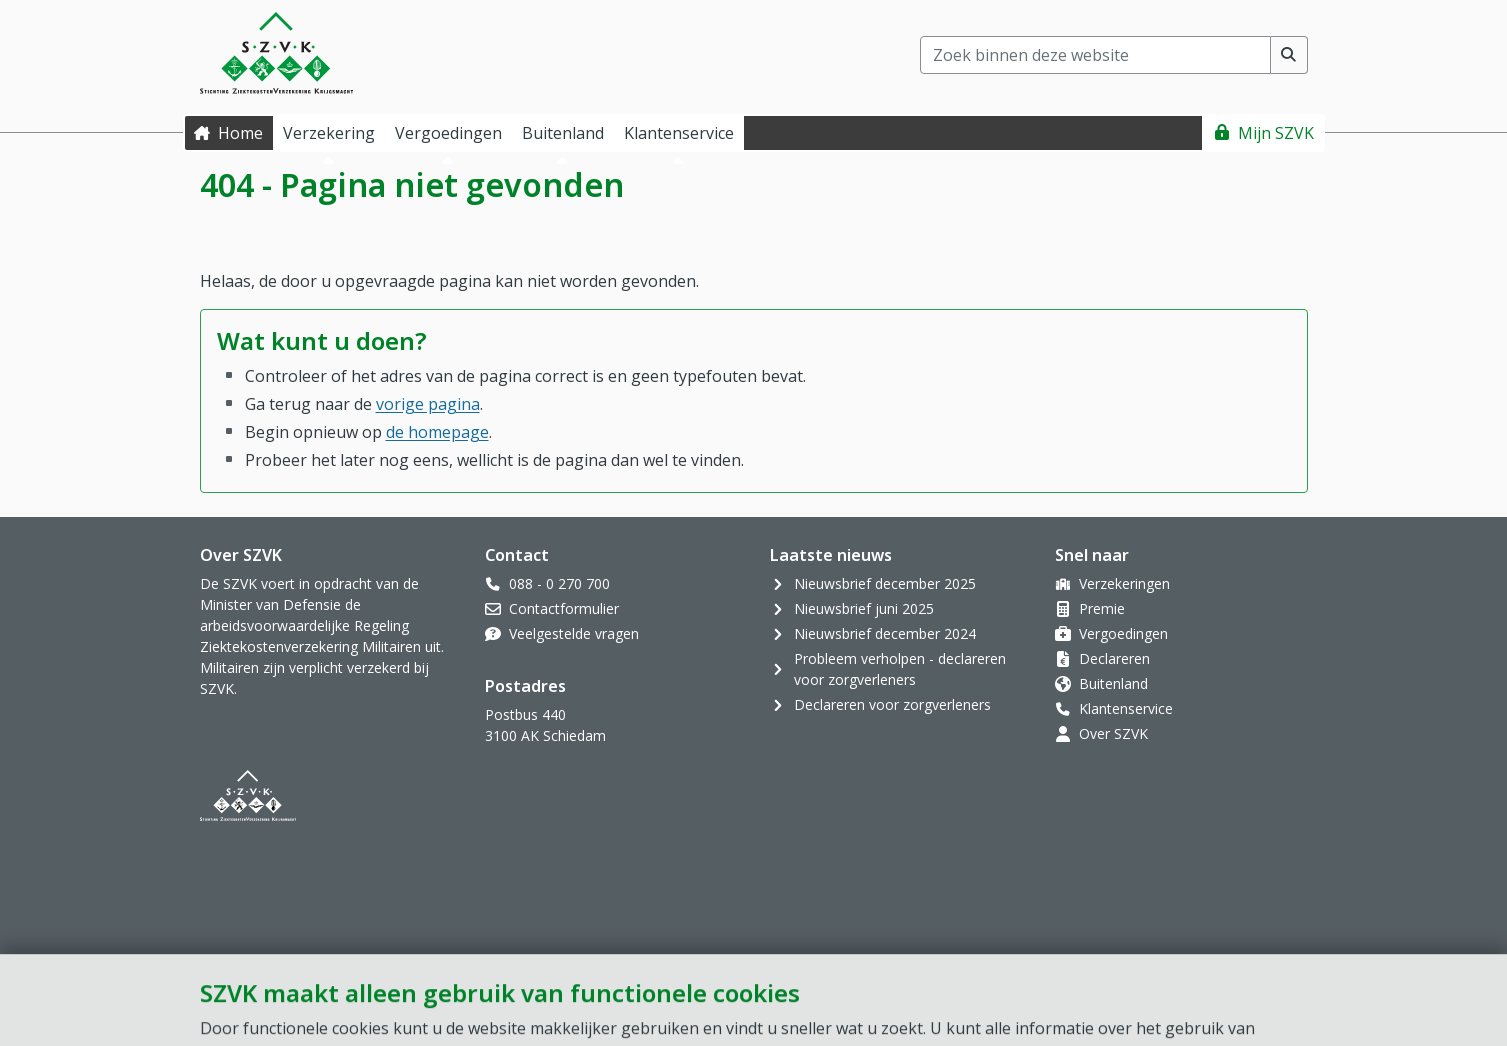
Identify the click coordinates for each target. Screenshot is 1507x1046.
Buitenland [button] (563, 133)
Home (240, 133)
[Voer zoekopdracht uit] (1289, 55)
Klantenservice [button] (679, 133)
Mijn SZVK (1276, 133)
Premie (1102, 608)
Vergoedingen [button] (448, 133)
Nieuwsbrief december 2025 (885, 583)
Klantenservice (1126, 708)
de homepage (437, 432)
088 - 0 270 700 (559, 583)
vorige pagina (428, 404)
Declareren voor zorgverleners (892, 704)
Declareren (1114, 658)
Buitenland (1113, 683)
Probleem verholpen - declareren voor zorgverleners (900, 669)
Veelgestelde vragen (574, 633)
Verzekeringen (1124, 583)
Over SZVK (1113, 733)
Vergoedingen (1123, 633)
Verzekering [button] (329, 133)
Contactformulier (564, 608)
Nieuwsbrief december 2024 (885, 633)
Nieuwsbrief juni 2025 (864, 608)
